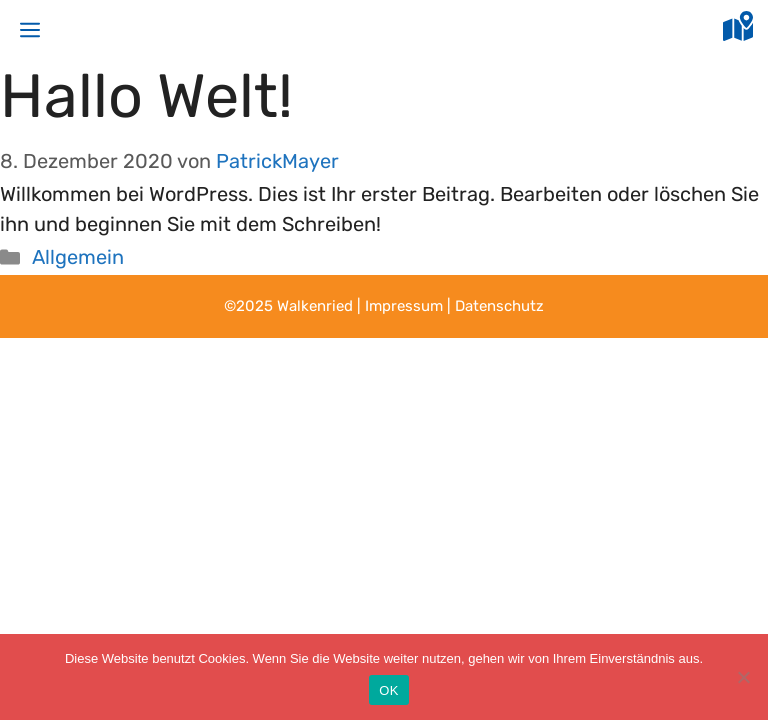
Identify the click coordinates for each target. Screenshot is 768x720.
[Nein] (743, 677)
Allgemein (78, 257)
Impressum (404, 306)
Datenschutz (499, 306)
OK (388, 690)
